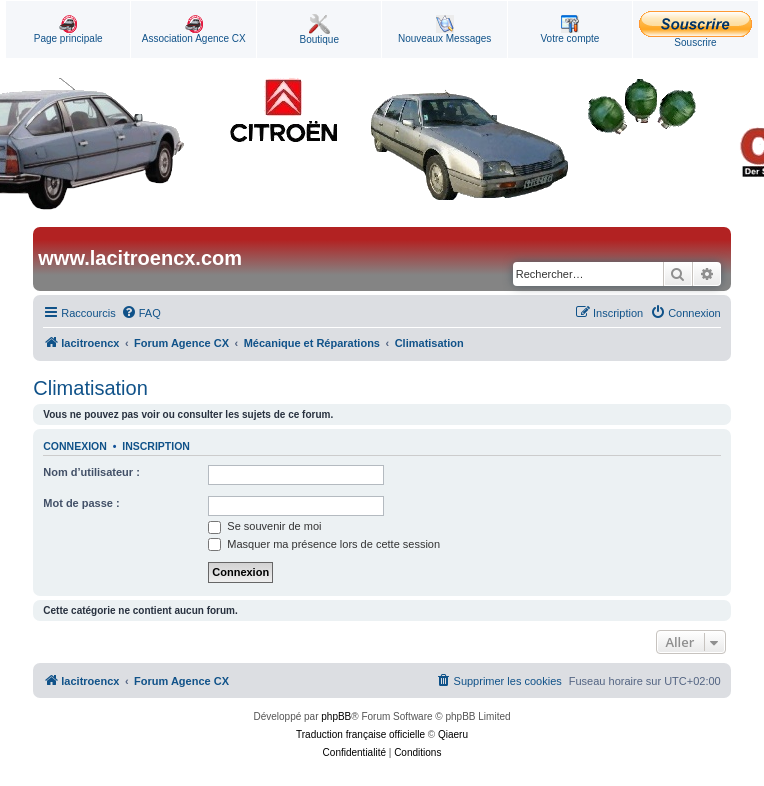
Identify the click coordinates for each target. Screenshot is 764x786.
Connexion (75, 446)
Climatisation (90, 388)
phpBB (336, 716)
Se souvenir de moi (264, 526)
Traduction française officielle (360, 734)
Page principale (68, 29)
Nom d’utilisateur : (91, 472)
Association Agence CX (194, 29)
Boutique (319, 29)
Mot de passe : (81, 503)
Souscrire (695, 29)
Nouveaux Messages (444, 29)
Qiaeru (453, 734)
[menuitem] (141, 313)
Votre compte (569, 29)
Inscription (156, 446)
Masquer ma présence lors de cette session (324, 544)
